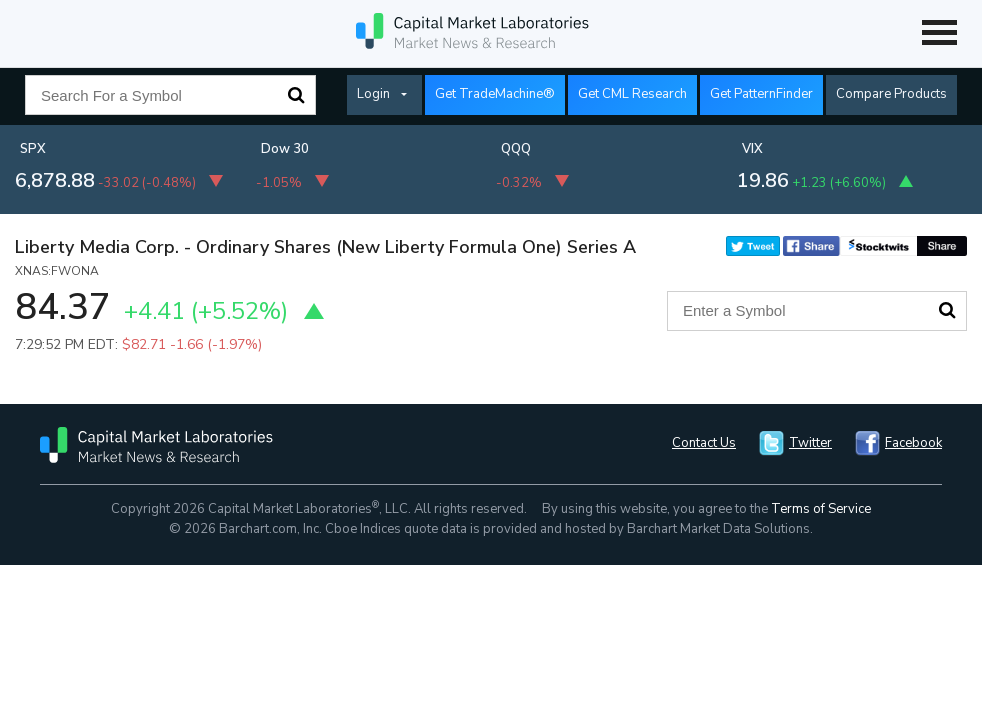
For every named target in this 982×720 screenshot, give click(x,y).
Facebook (913, 443)
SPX (33, 149)
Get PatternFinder (761, 94)
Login (373, 94)
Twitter (810, 443)
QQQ (516, 149)
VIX (752, 149)
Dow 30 (285, 149)
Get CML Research (632, 94)
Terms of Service (821, 509)
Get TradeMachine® (495, 94)
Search (296, 95)
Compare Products (891, 94)
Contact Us (704, 443)
